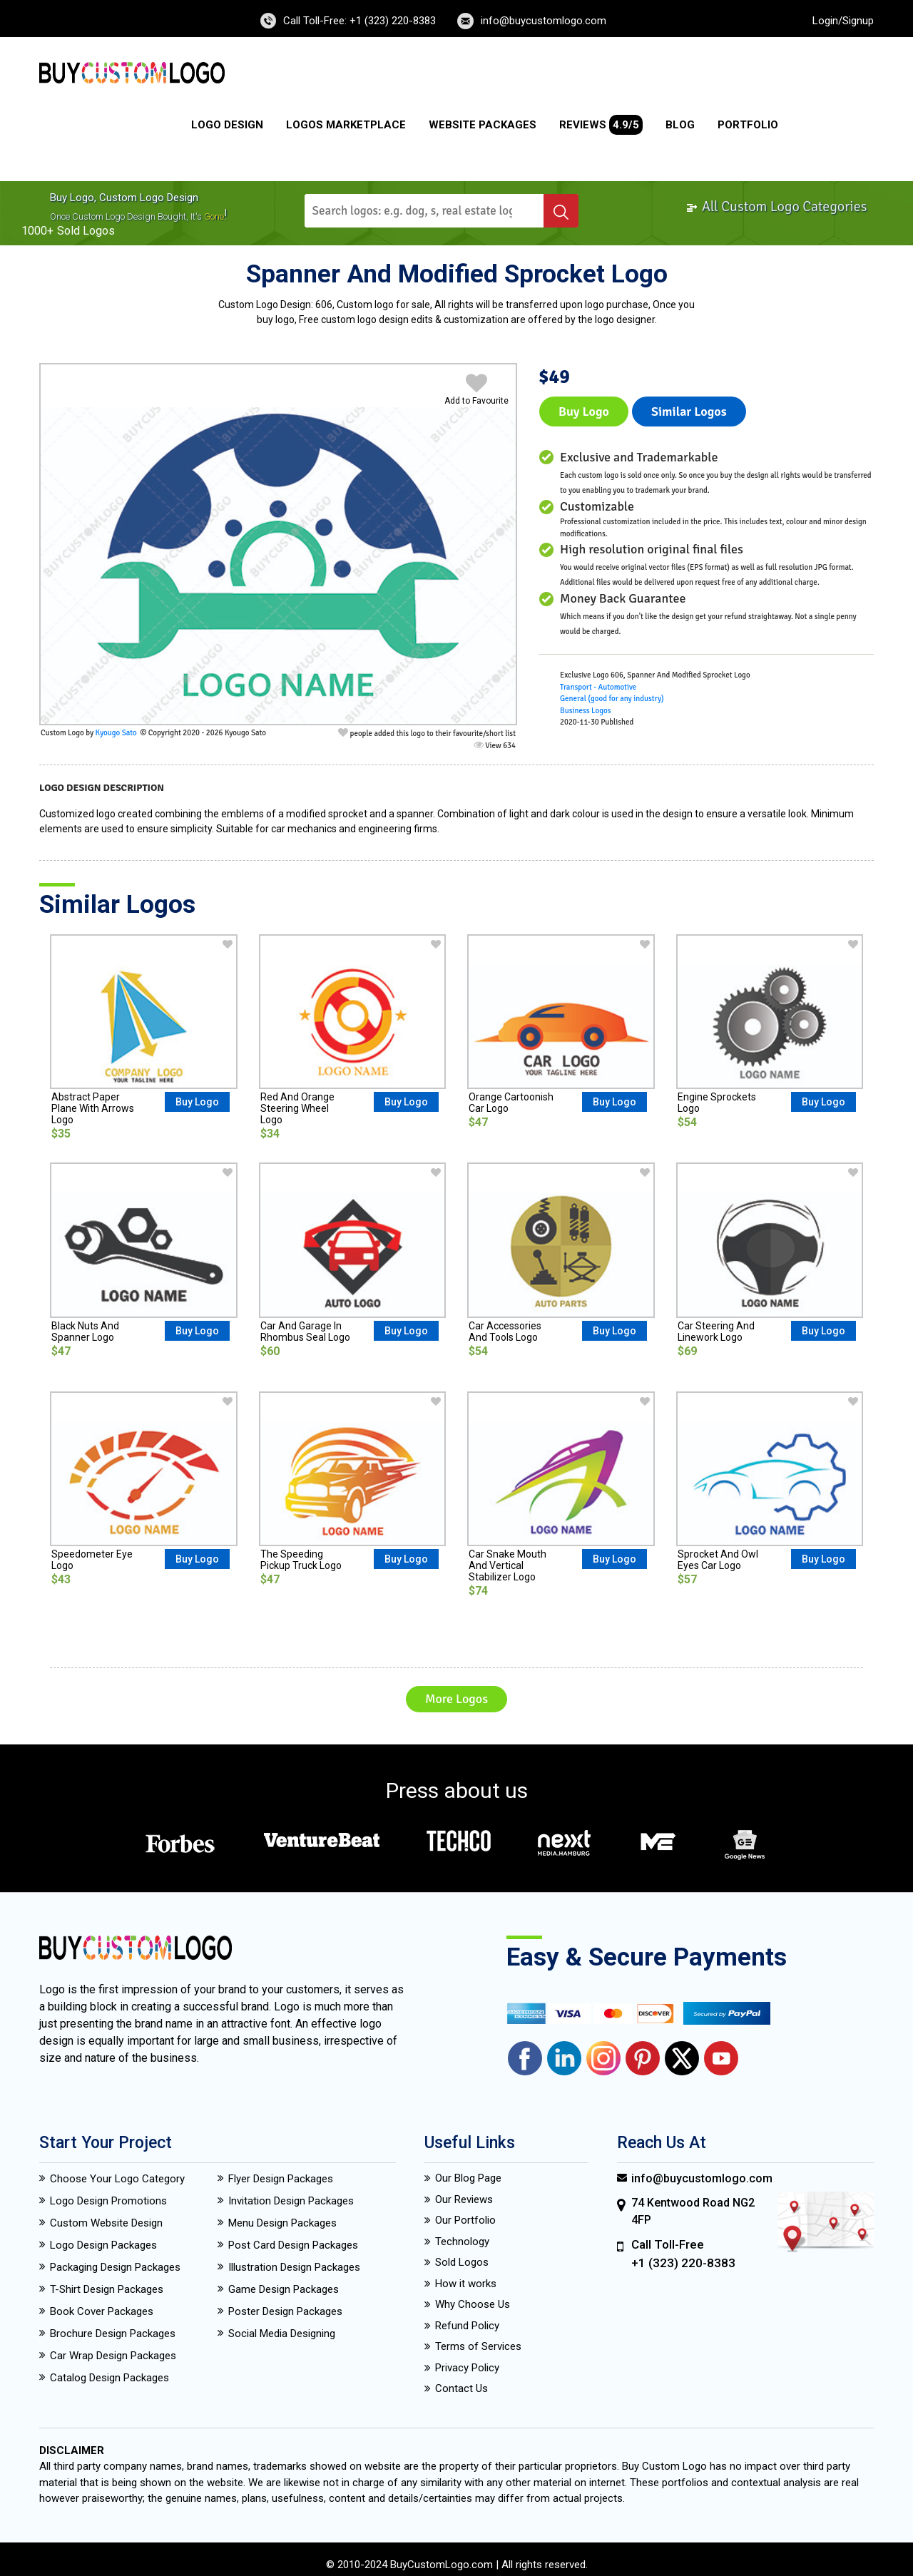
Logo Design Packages (103, 2245)
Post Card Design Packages (293, 2245)
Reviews (601, 125)
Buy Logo (583, 411)
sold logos (86, 230)
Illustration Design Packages (294, 2267)
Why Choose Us (472, 2304)
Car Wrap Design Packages (113, 2355)
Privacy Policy (467, 2367)
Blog (680, 124)
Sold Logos (462, 2262)
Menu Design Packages (282, 2223)
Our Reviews (464, 2199)
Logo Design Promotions (108, 2200)
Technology (462, 2241)
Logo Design (227, 124)
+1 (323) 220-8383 (683, 2263)
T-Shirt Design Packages (106, 2289)
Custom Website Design (106, 2223)
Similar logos (689, 411)
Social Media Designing (281, 2333)
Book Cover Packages (101, 2311)
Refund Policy (467, 2325)
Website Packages (482, 124)
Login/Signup (843, 20)
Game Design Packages (283, 2289)
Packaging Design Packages (115, 2267)
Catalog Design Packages (109, 2377)
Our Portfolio (465, 2220)
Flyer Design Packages (280, 2178)
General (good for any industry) (612, 698)
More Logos (456, 1699)
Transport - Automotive (598, 687)
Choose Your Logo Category (117, 2178)
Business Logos (585, 710)
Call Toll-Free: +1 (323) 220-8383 (359, 20)
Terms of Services (478, 2346)
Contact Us (461, 2388)
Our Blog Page (468, 2178)
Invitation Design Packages (291, 2200)
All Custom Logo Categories (776, 206)
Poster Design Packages (285, 2311)
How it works (465, 2283)
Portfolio (748, 124)
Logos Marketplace (346, 124)
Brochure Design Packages (112, 2333)
